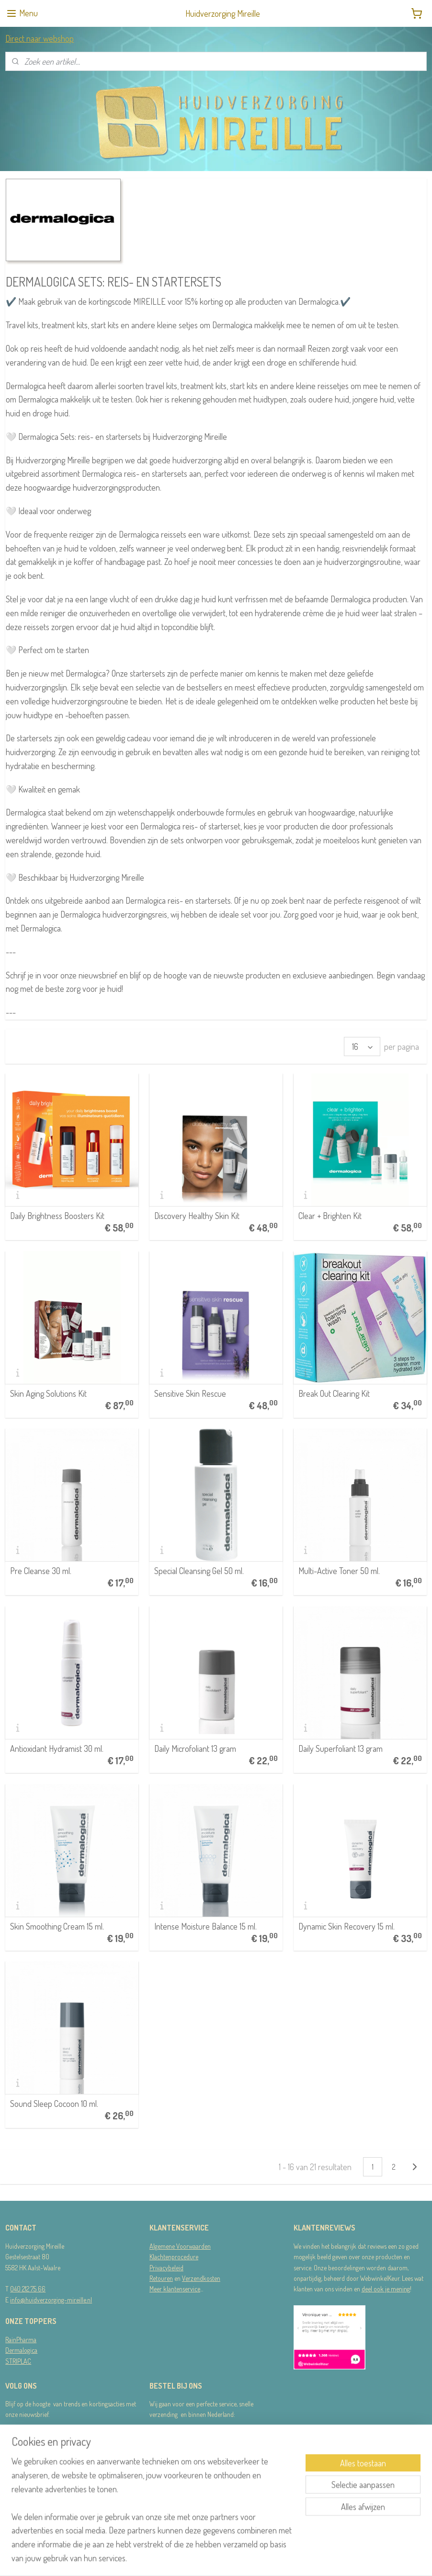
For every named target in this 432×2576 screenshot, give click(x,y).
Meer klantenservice (174, 2289)
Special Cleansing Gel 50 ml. (199, 1570)
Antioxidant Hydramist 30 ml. (56, 1748)
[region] (152, 2515)
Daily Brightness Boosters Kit (57, 1215)
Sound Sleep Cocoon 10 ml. (54, 2103)
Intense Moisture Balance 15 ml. (205, 1926)
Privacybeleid (166, 2268)
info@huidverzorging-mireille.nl (51, 2300)
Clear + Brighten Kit (330, 1215)
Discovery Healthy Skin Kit (196, 1215)
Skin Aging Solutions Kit (48, 1393)
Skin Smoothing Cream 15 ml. (57, 1926)
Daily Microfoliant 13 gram (195, 1748)
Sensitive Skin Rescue (190, 1393)
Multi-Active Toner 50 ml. (339, 1570)
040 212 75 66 (27, 2289)
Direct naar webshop (39, 38)
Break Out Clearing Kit (334, 1393)
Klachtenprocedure (173, 2257)
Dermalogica (21, 2350)
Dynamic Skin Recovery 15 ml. (346, 1926)
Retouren (161, 2278)
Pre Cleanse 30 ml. (40, 1570)
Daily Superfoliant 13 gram (340, 1748)
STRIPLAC (18, 2361)
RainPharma (20, 2339)
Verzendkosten (201, 2278)
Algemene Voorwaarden (180, 2246)
